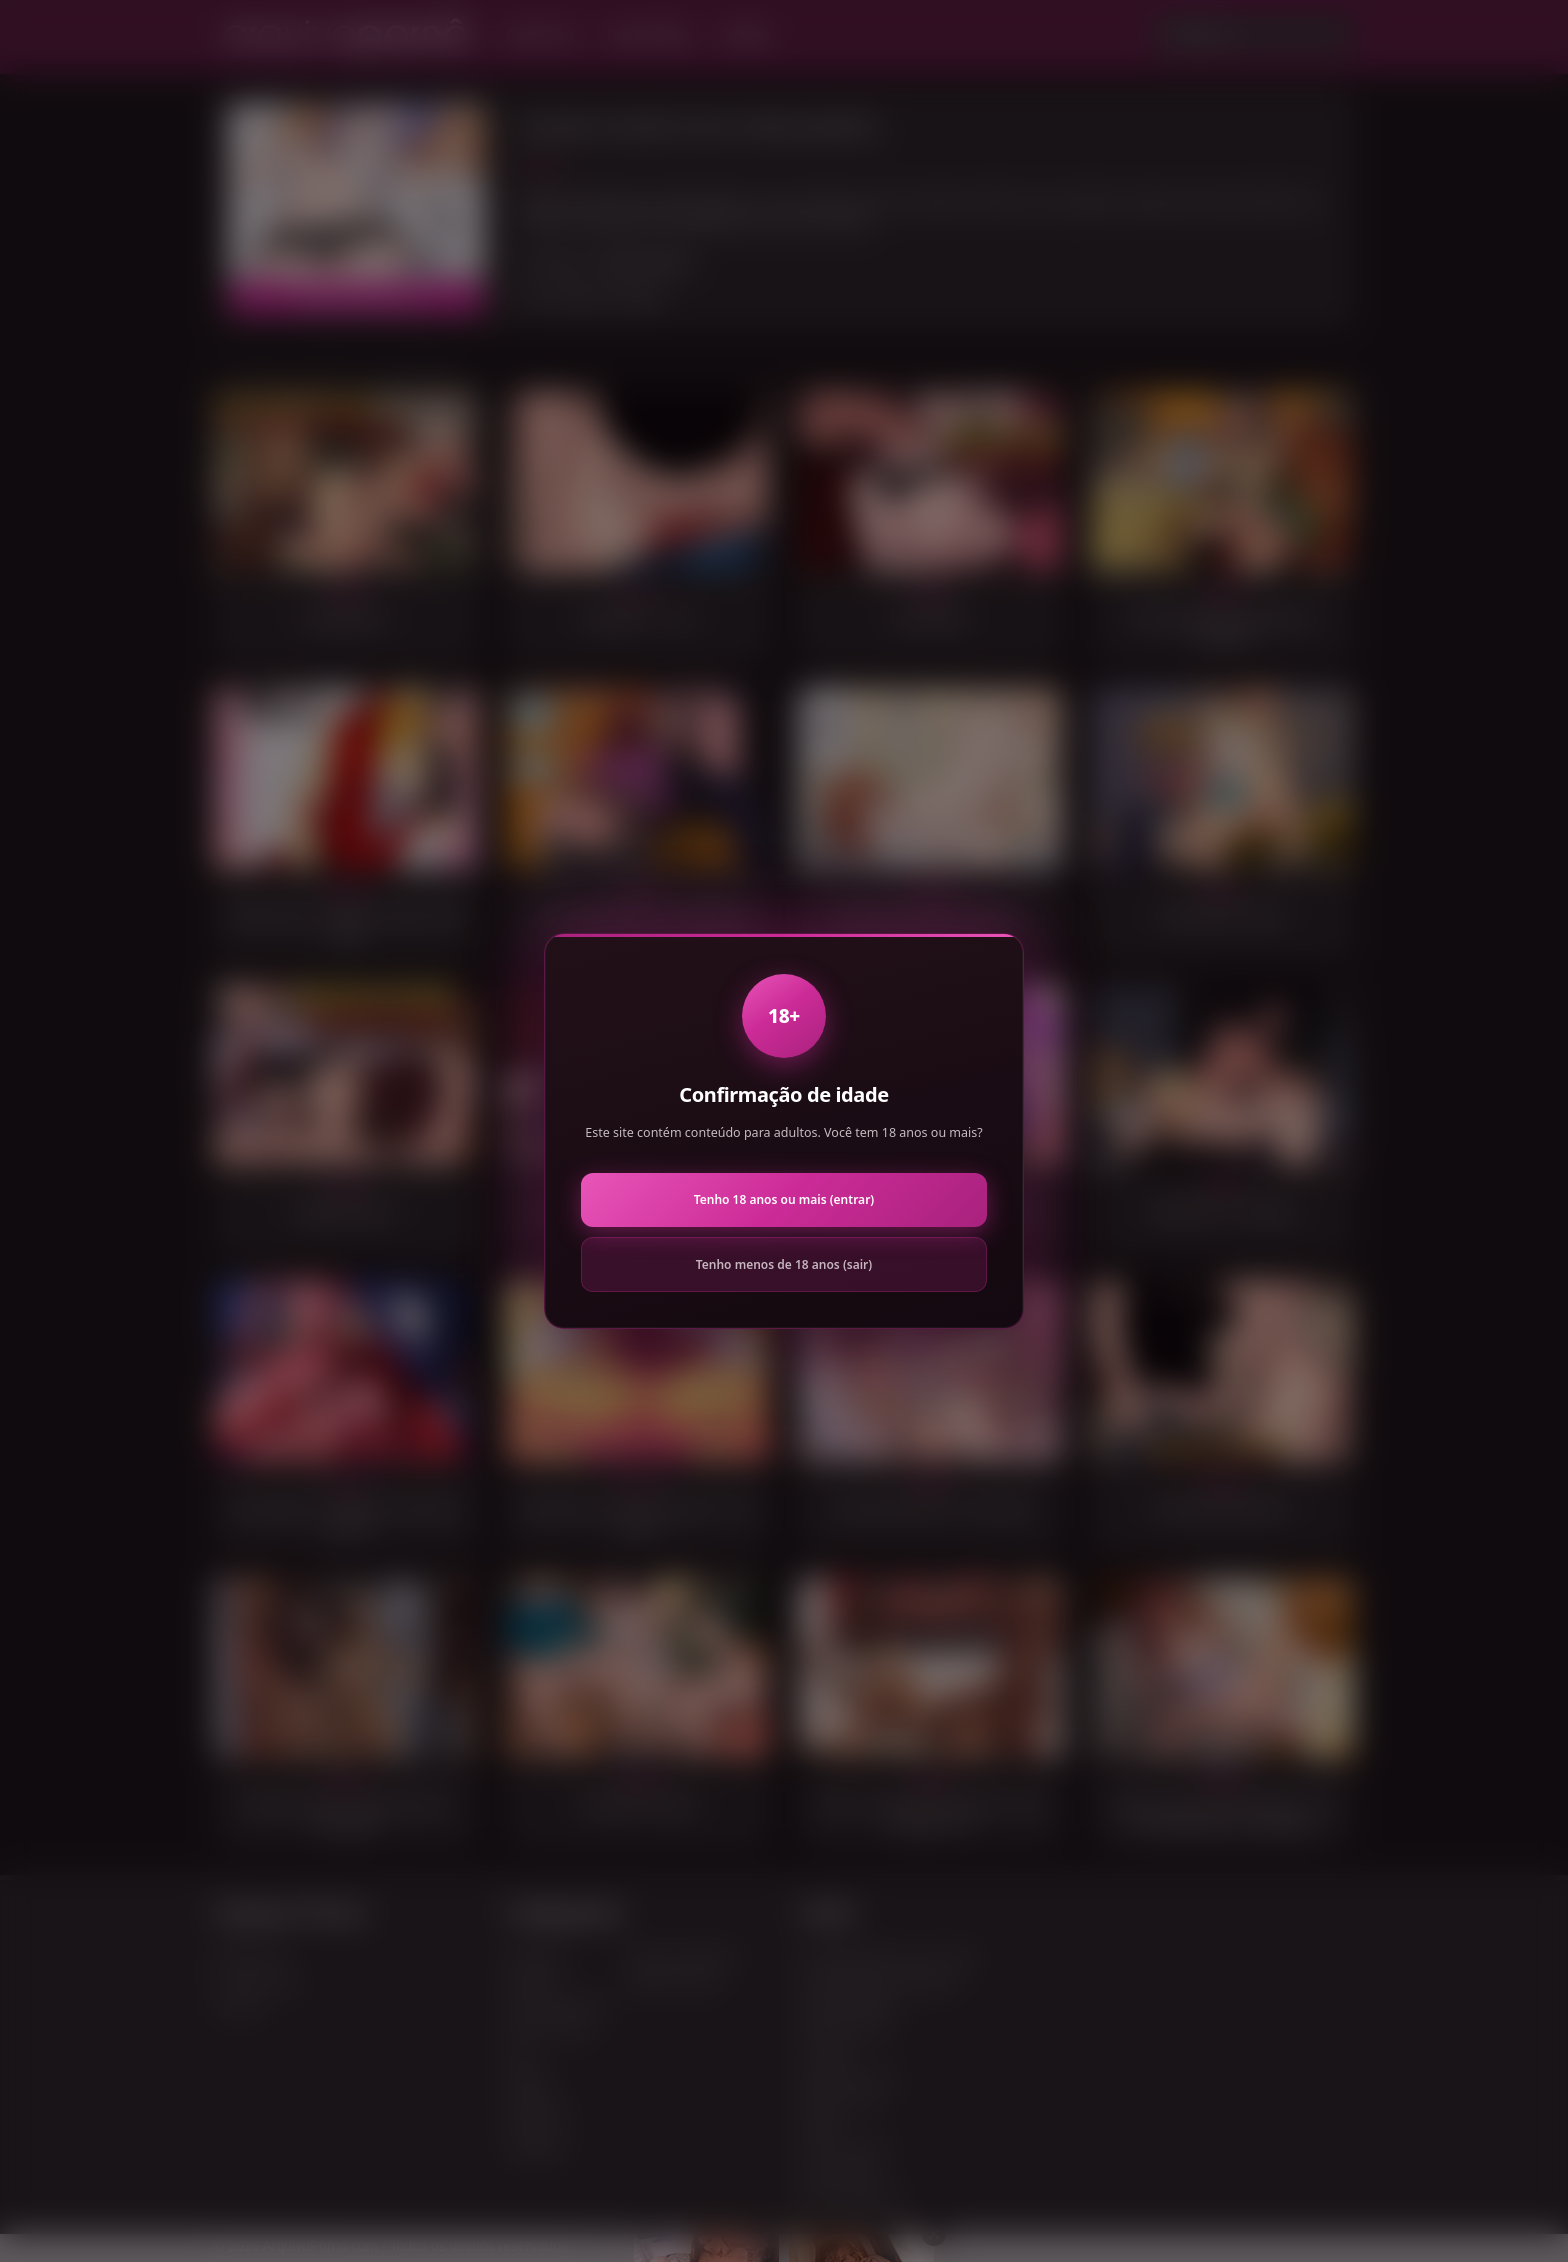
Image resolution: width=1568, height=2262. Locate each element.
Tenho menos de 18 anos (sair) (784, 1264)
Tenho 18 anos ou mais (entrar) (784, 1199)
